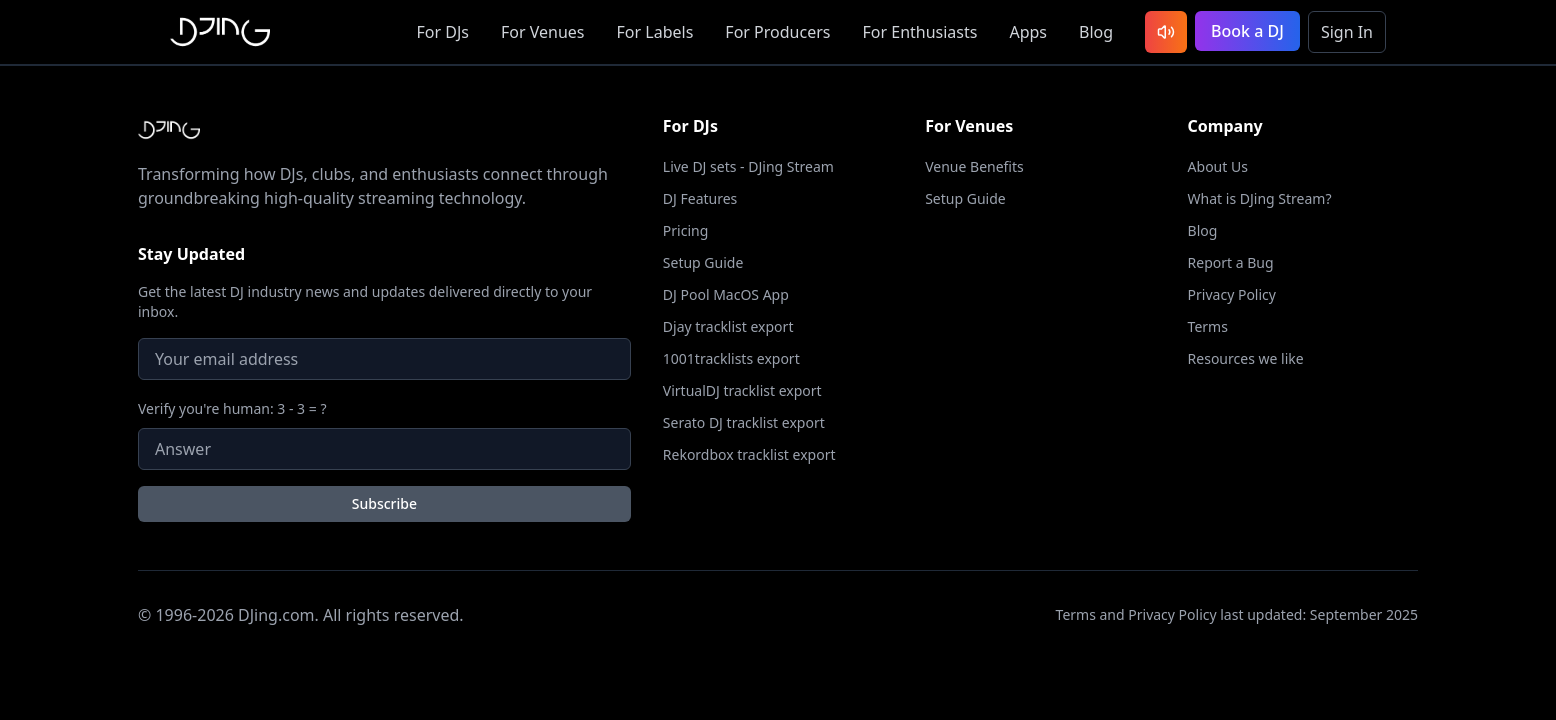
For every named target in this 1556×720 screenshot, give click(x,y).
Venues (543, 32)
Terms (1208, 326)
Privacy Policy (1232, 294)
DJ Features (700, 198)
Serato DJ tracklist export (744, 422)
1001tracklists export (731, 358)
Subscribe (384, 503)
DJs (443, 32)
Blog (1096, 32)
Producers (777, 32)
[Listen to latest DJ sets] (1166, 32)
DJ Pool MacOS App (726, 294)
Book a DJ (1247, 31)
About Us (1218, 166)
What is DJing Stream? (1260, 198)
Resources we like (1246, 358)
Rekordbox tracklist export (749, 454)
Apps (1028, 32)
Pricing (685, 230)
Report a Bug (1231, 262)
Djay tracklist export (728, 326)
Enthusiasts (919, 32)
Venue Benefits (974, 166)
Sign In (1347, 32)
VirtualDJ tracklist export (742, 390)
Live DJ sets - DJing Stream (748, 166)
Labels (655, 32)
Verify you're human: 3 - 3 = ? (232, 408)
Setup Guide (703, 262)
